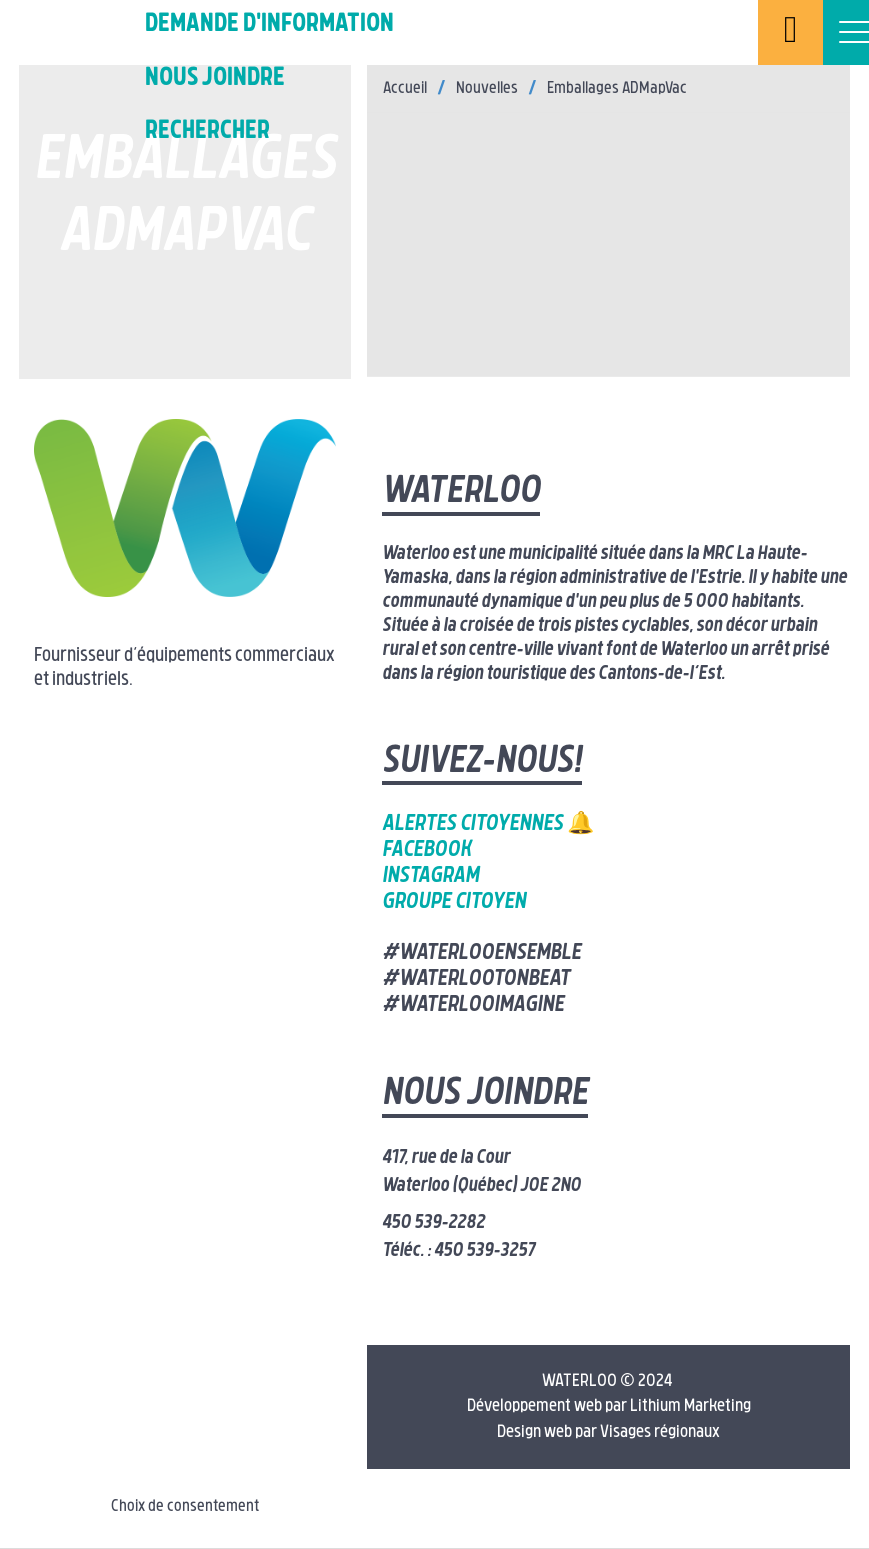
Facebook (426, 850)
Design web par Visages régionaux (608, 1432)
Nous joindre (215, 78)
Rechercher (207, 131)
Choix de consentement (185, 1507)
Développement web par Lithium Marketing (609, 1406)
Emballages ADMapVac (617, 89)
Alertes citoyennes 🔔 (488, 824)
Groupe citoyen (454, 902)
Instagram (430, 876)
